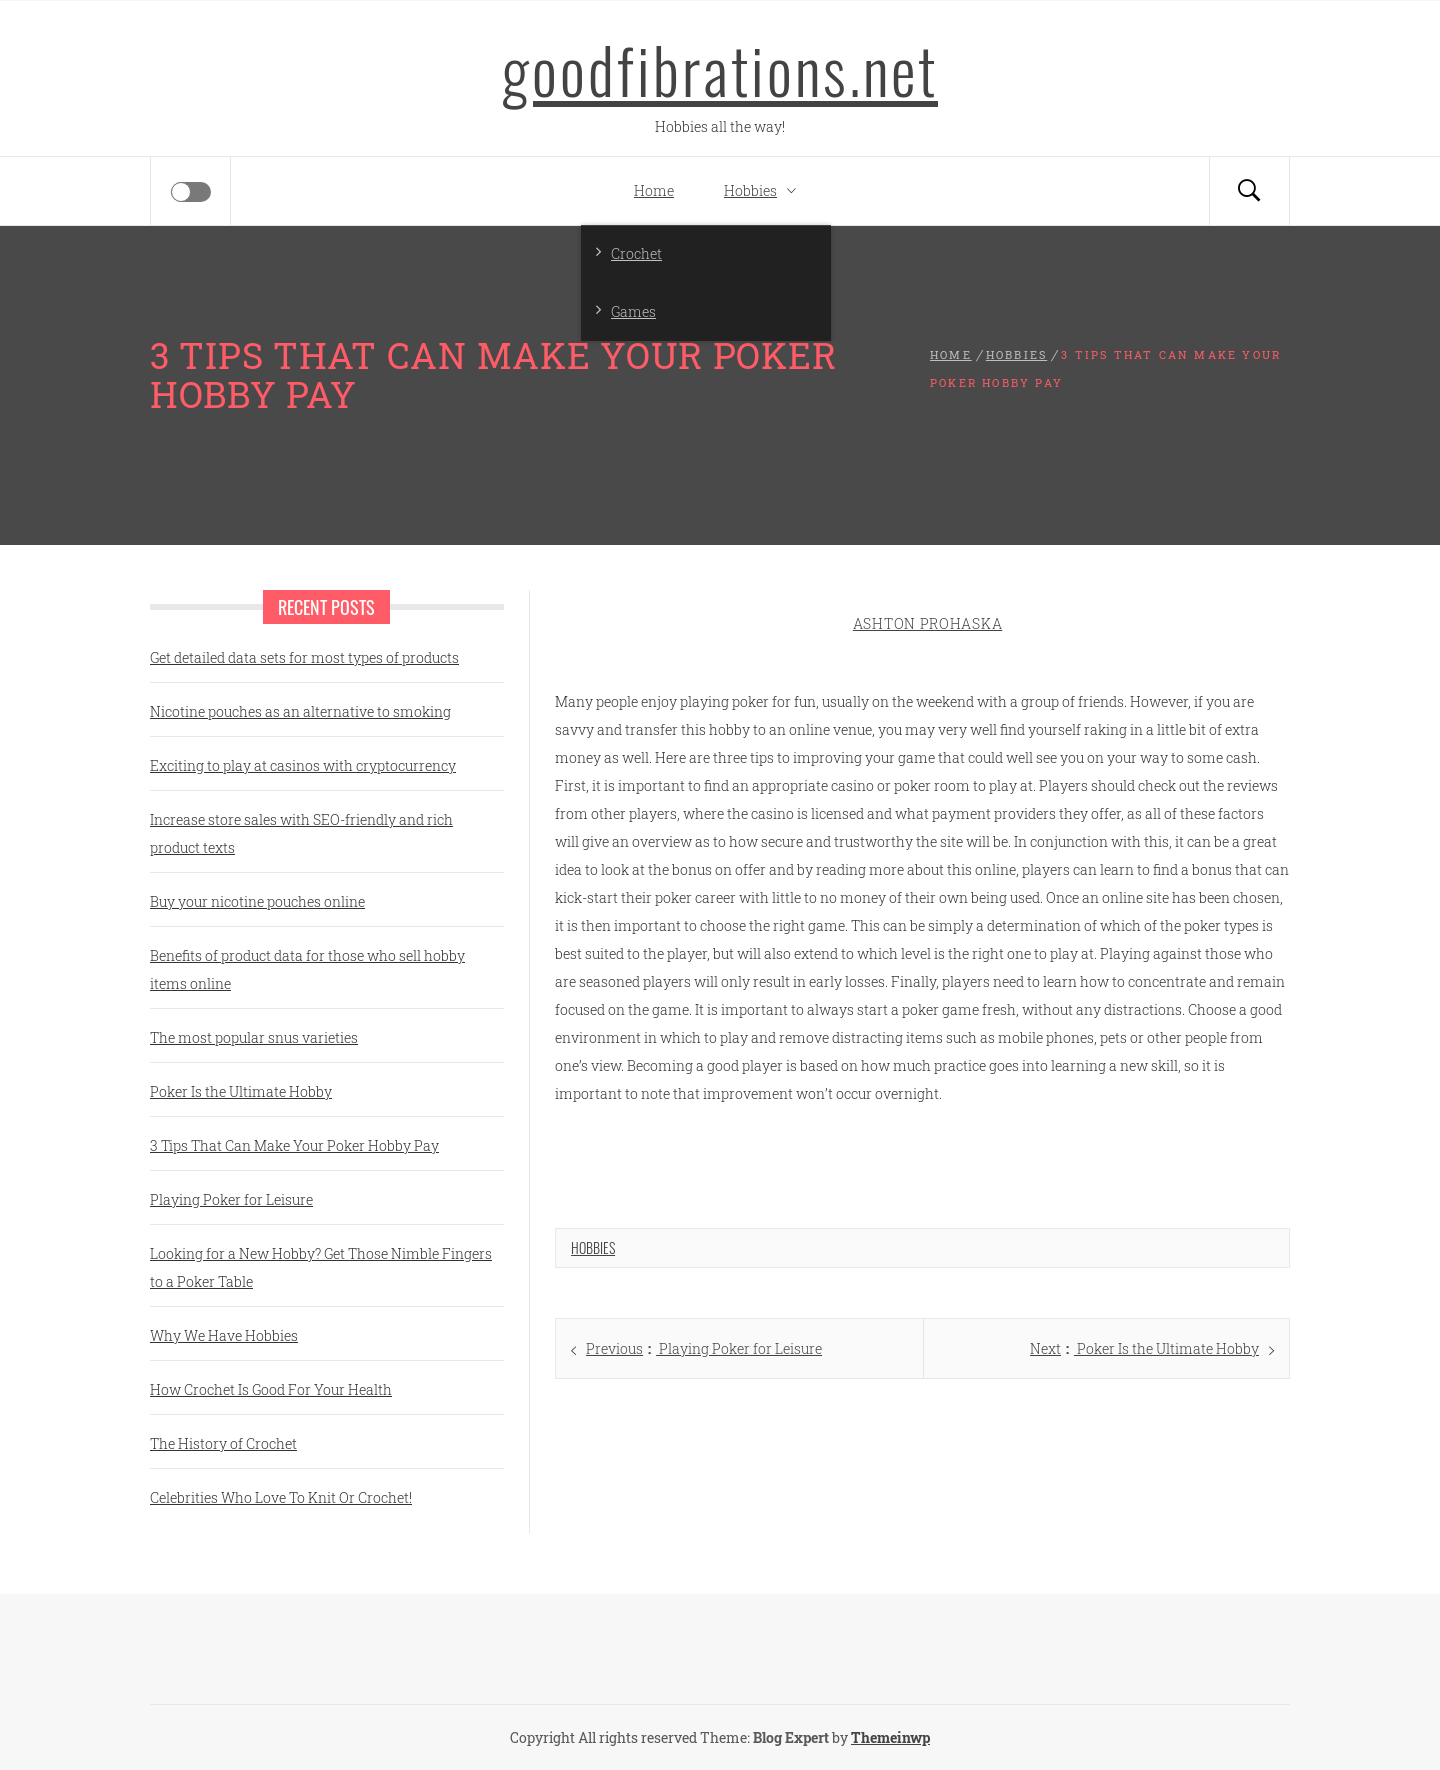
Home (654, 190)
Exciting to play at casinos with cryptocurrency (303, 765)
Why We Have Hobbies (224, 1335)
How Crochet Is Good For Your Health (271, 1389)
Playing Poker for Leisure (231, 1199)
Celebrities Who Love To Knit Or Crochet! (281, 1497)
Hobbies (765, 191)
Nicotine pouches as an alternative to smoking (300, 711)
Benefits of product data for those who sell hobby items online (307, 969)
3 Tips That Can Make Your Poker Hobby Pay (294, 1145)
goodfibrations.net (720, 69)
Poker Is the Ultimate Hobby (241, 1091)
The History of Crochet (223, 1443)
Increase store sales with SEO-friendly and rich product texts (301, 833)
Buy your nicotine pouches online (257, 901)
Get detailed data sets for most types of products (304, 657)
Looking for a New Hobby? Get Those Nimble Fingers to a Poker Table (321, 1267)
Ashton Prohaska (928, 623)
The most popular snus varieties (254, 1037)
